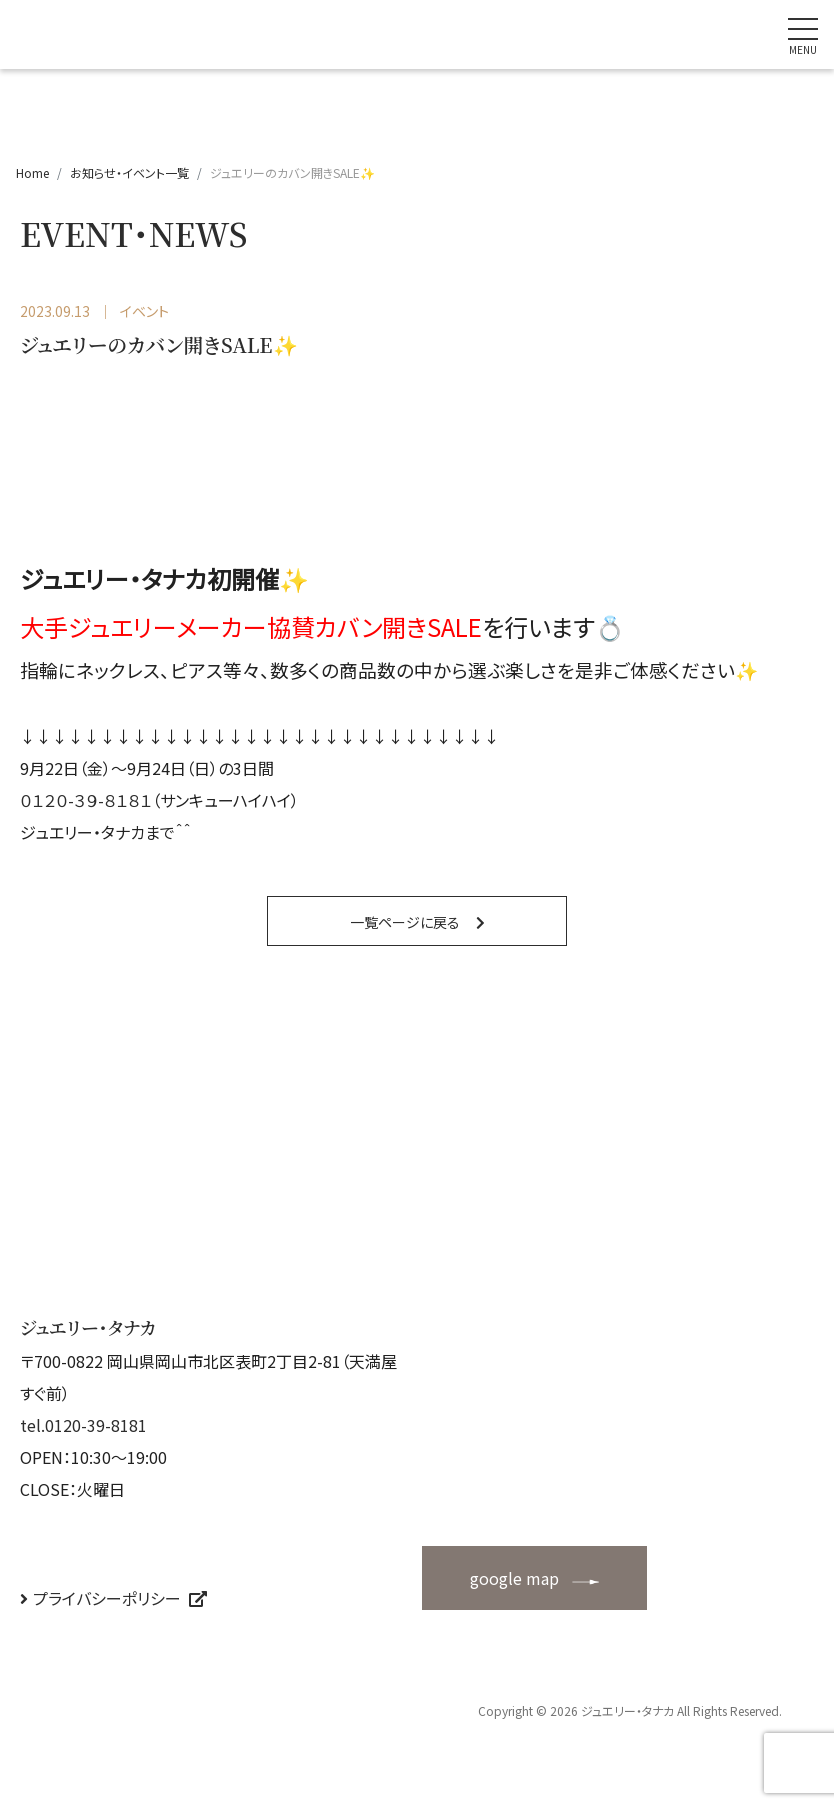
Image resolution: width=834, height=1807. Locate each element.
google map (514, 1578)
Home (32, 172)
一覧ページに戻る (405, 922)
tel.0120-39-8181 (83, 1425)
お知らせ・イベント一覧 (129, 172)
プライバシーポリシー (107, 1598)
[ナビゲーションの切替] (803, 34)
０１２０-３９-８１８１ (86, 800)
